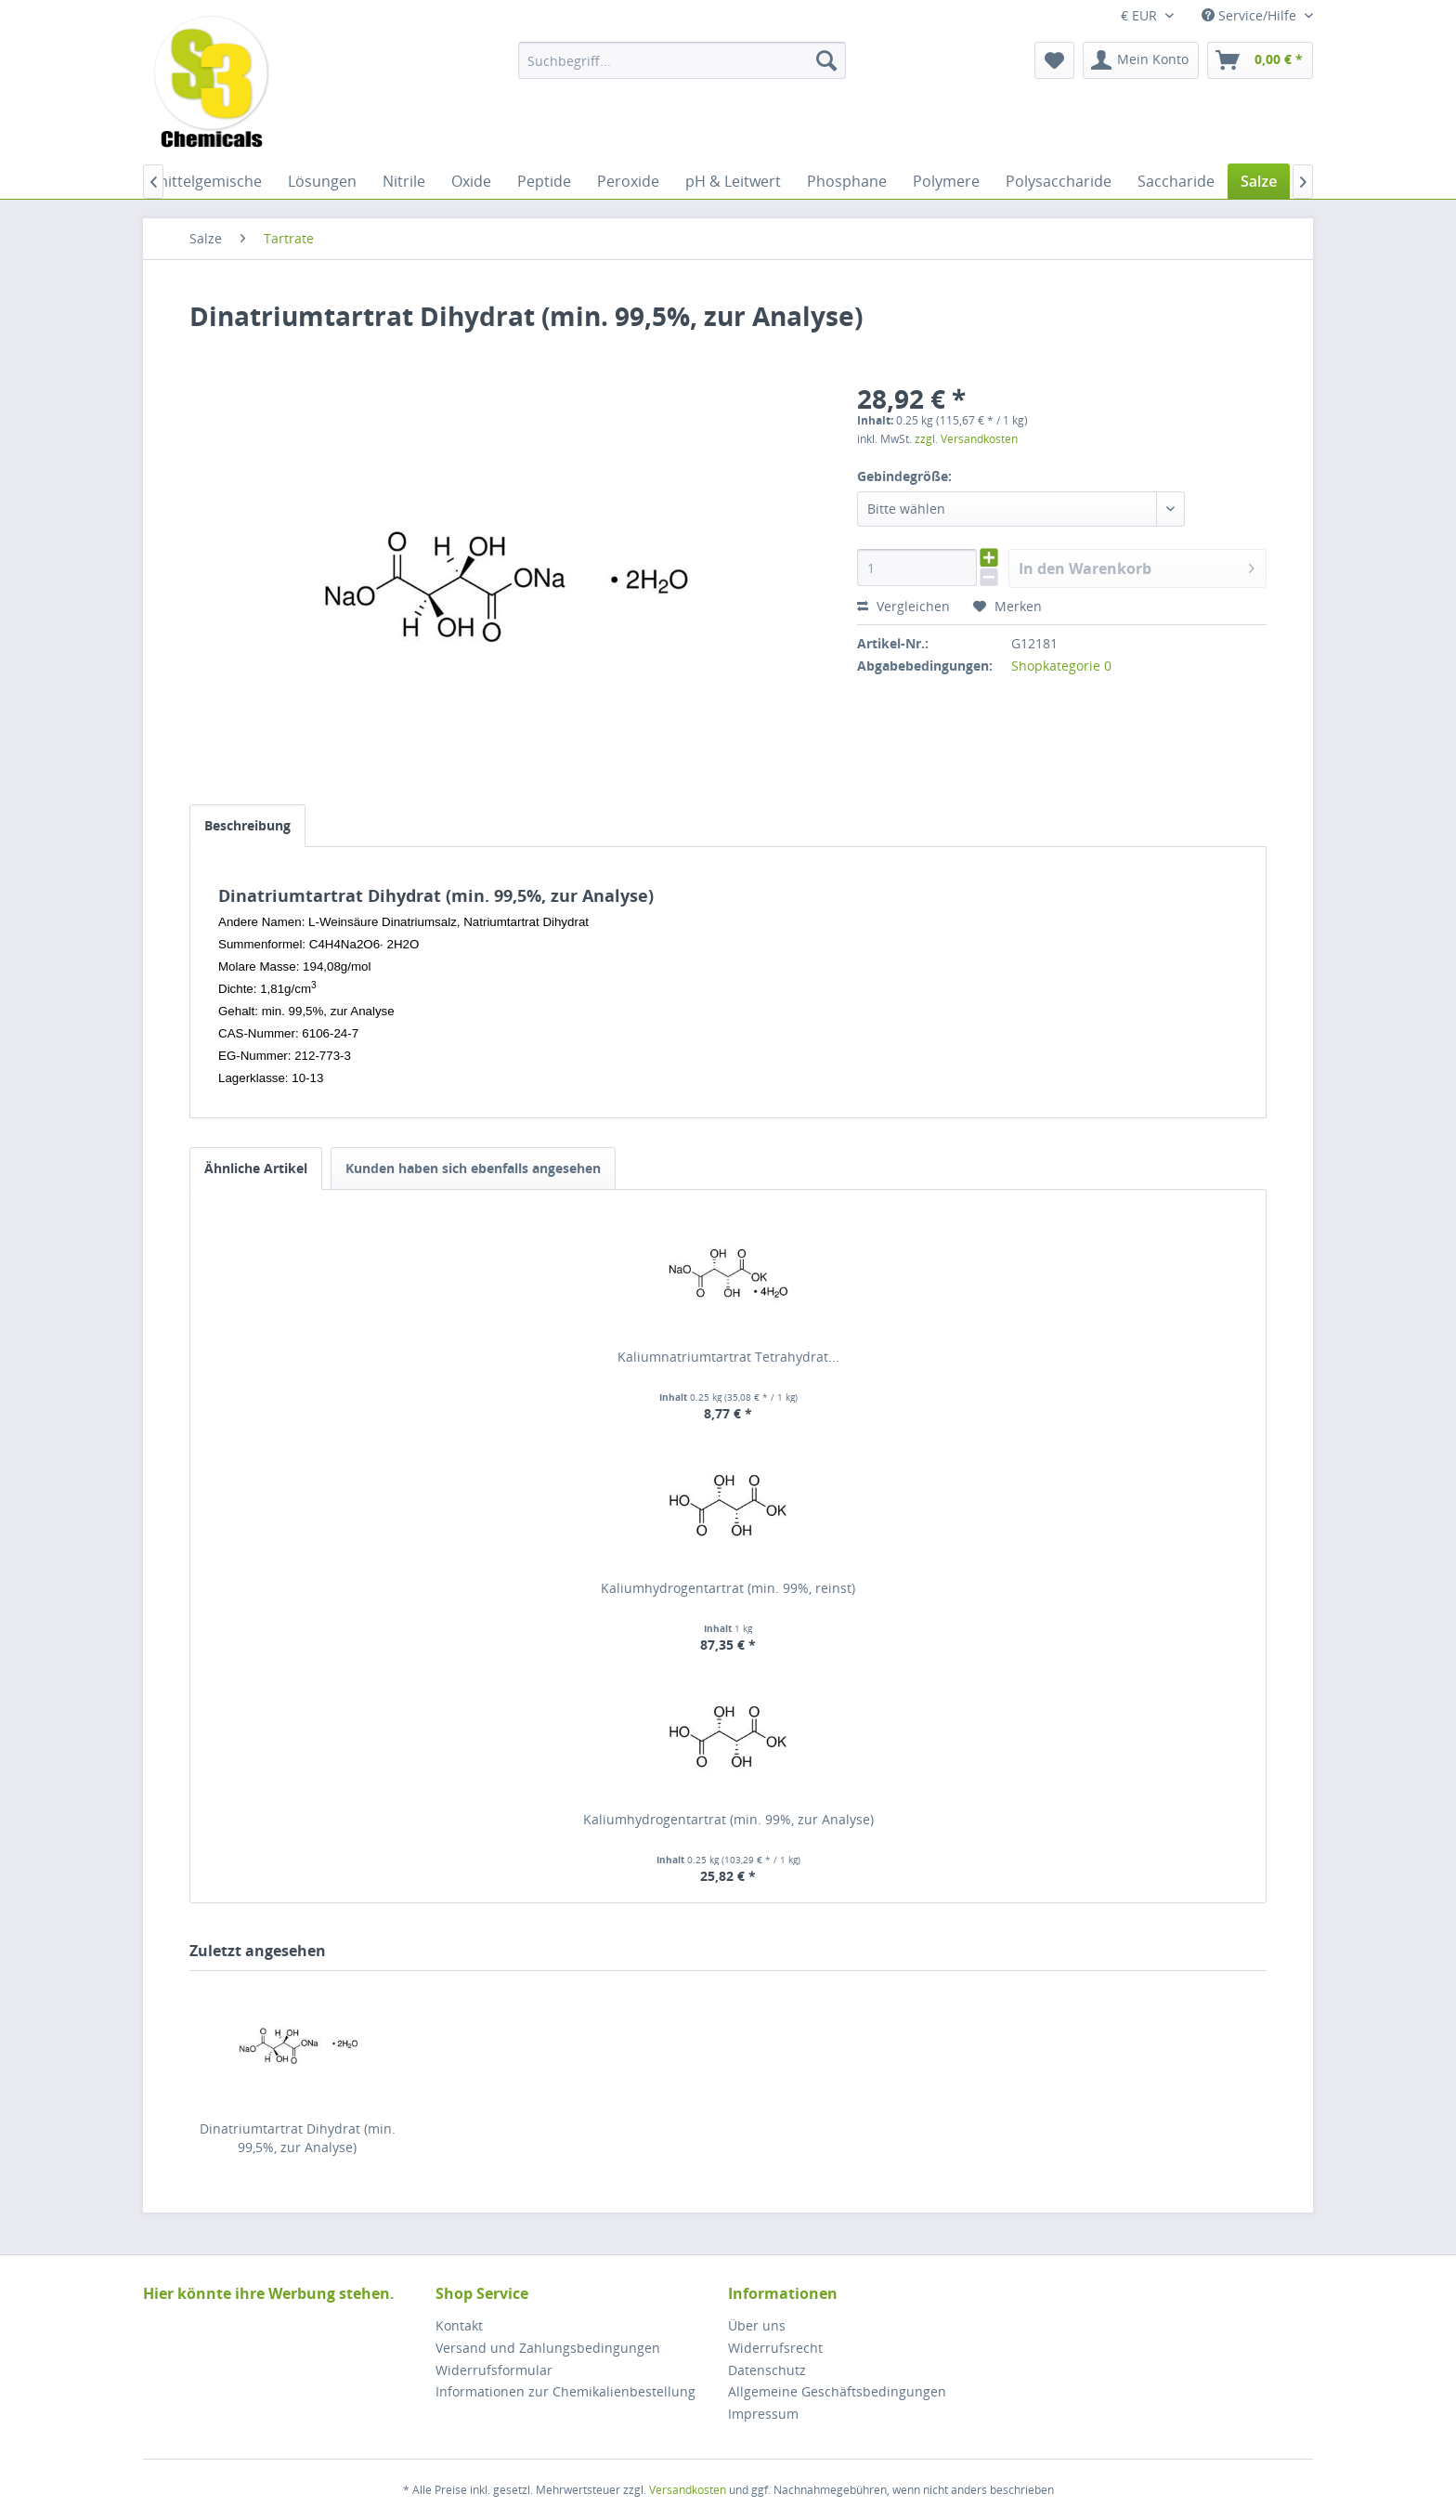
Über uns (757, 2325)
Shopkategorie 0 (1061, 665)
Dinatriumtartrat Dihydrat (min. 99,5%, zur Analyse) (298, 2138)
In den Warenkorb (1136, 566)
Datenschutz (767, 2370)
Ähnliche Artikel (255, 1168)
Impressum (763, 2413)
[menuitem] (682, 60)
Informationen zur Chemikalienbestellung (566, 2391)
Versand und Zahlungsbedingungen (548, 2348)
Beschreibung (247, 825)
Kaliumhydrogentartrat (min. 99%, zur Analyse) (728, 1819)
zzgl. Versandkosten (966, 439)
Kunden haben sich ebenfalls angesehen (473, 1168)
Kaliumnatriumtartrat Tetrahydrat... (728, 1356)
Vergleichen (903, 606)
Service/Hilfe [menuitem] (1251, 15)
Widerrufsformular (494, 2370)
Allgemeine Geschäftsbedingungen (837, 2391)
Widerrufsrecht (775, 2348)
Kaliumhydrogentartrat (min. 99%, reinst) (728, 1588)
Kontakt (459, 2325)
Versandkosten (687, 2490)
